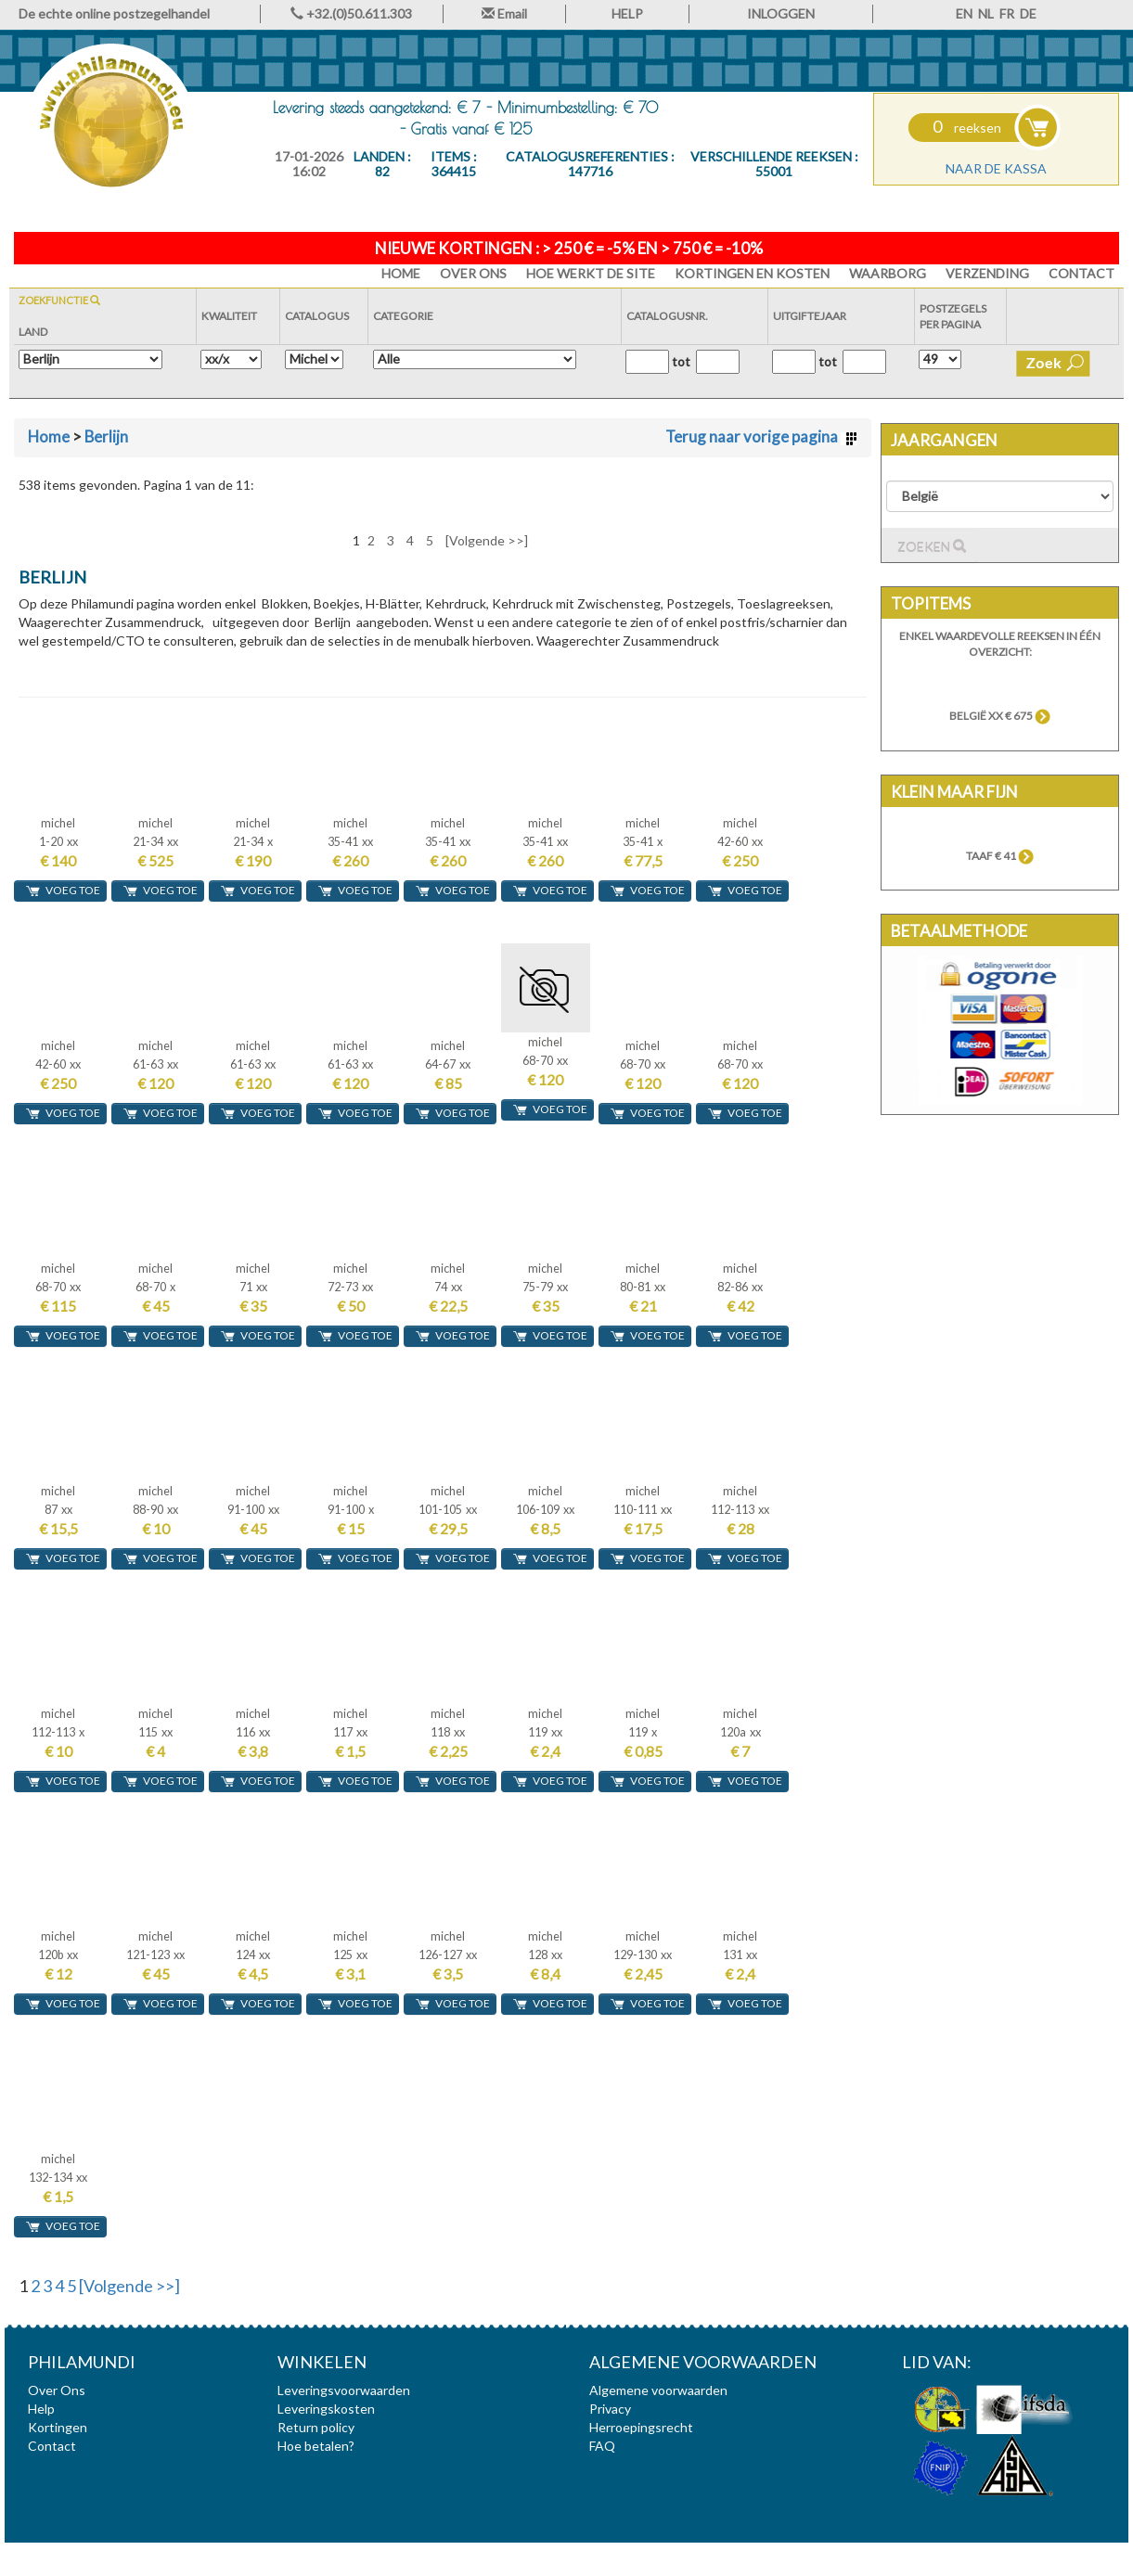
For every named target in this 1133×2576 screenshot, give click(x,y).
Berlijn (106, 436)
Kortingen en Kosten (752, 273)
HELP (627, 13)
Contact (1081, 273)
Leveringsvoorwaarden (343, 2390)
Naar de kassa (996, 168)
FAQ (602, 2446)
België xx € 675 (999, 716)
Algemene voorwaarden (658, 2390)
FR (1006, 13)
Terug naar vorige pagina (761, 436)
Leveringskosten (326, 2408)
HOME (400, 273)
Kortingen (57, 2427)
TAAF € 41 (1000, 856)
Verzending (987, 273)
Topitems (931, 603)
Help (41, 2408)
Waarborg (887, 273)
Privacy (610, 2408)
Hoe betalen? (315, 2446)
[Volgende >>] (486, 540)
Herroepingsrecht (641, 2427)
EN (964, 13)
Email (504, 13)
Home (49, 436)
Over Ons (473, 273)
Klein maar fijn (954, 791)
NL (986, 13)
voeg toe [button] (62, 890)
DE (1028, 13)
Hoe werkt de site (590, 273)
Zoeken (931, 547)
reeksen (967, 127)
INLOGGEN (781, 13)
